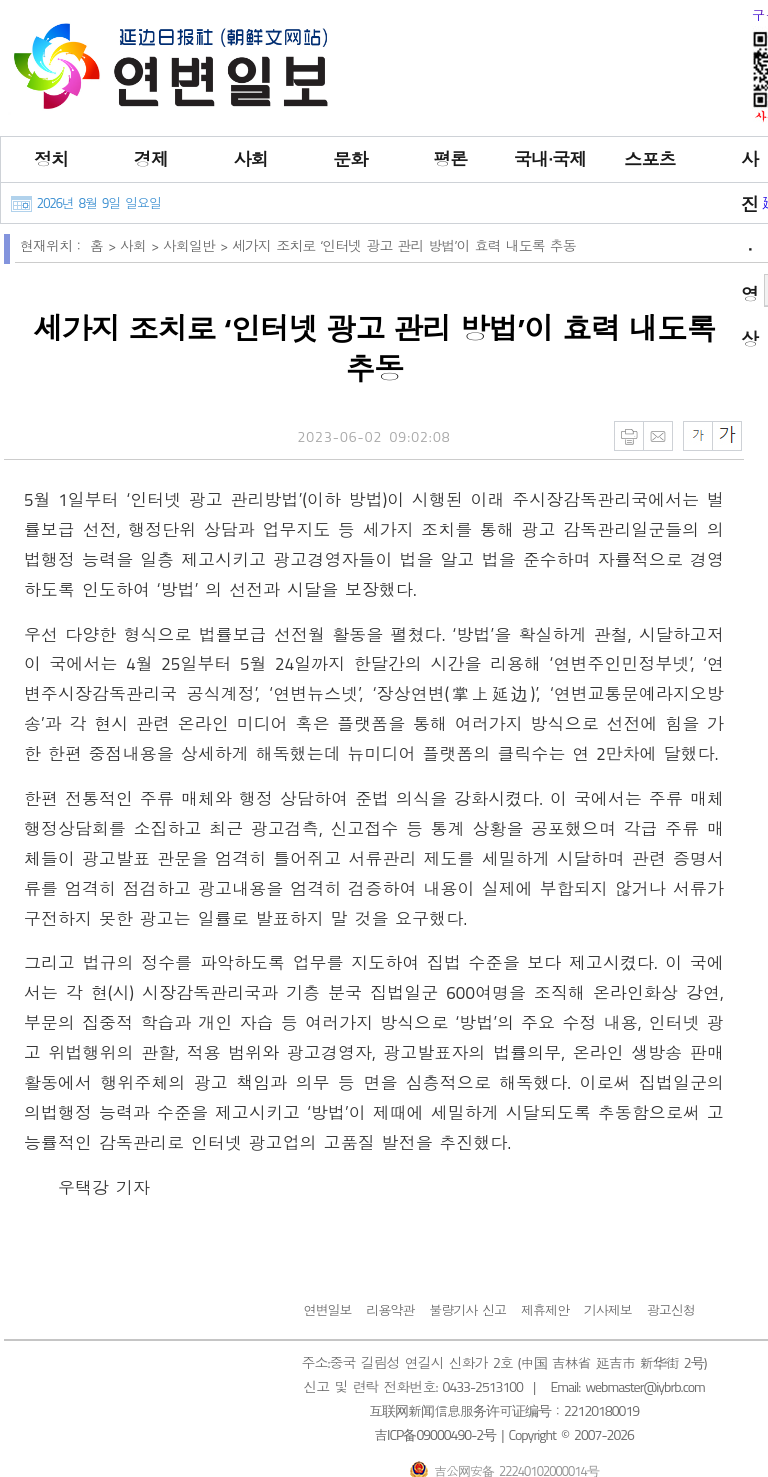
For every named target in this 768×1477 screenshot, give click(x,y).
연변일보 (327, 1310)
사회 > (141, 245)
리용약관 (390, 1310)
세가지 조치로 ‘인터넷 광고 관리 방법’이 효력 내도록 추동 (404, 245)
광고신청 (671, 1310)
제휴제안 (545, 1310)
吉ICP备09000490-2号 (435, 1434)
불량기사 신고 (467, 1310)
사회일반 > (197, 245)
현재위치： (52, 245)
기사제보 (608, 1310)
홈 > (105, 245)
